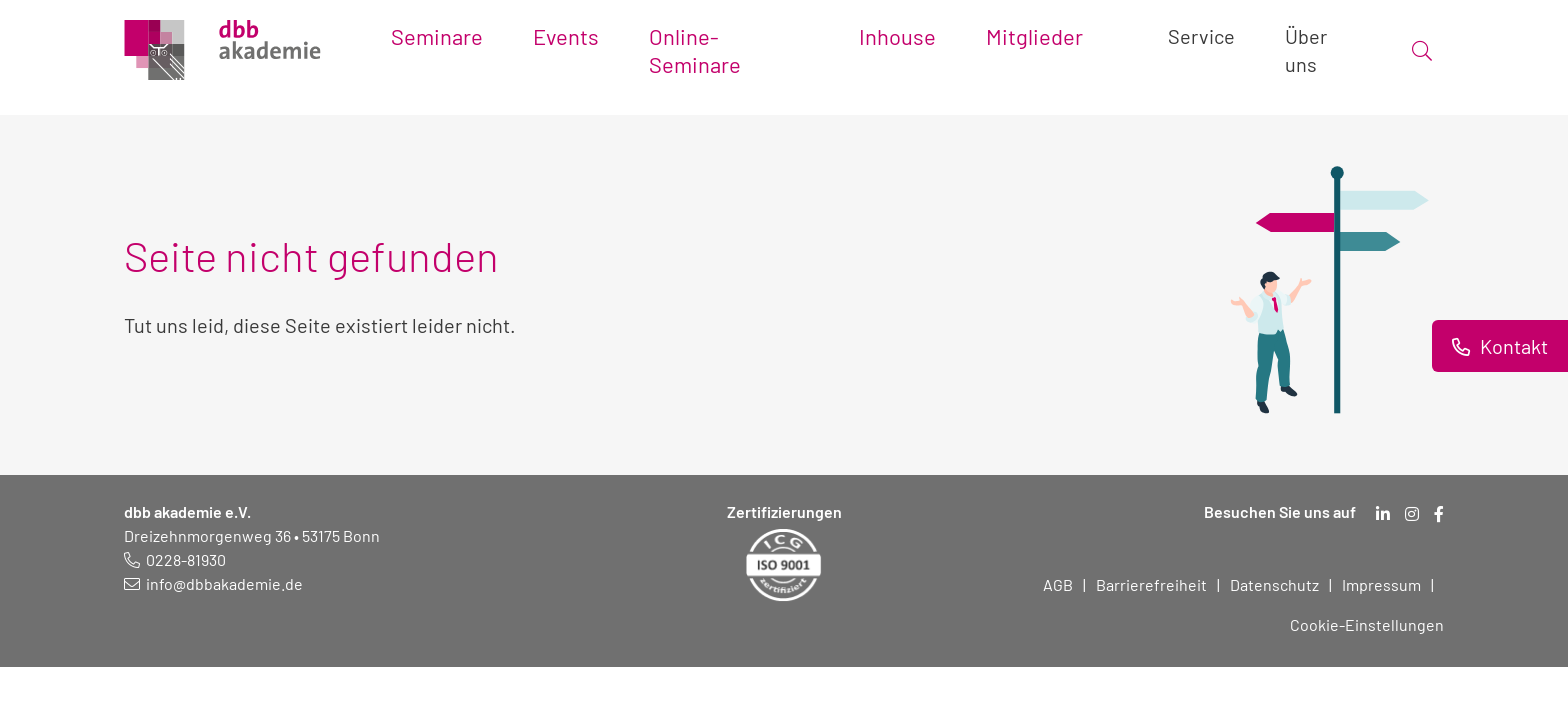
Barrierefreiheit (1151, 584)
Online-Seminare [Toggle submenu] (695, 50)
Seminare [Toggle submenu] (437, 36)
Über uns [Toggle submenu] (1306, 50)
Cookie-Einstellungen (1367, 624)
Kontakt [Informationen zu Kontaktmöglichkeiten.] (1512, 346)
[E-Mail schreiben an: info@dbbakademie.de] (213, 583)
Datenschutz (1274, 584)
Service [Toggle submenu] (1201, 36)
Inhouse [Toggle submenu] (897, 36)
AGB (1058, 584)
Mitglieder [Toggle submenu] (1034, 36)
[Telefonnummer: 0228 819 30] (175, 559)
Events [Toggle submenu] (566, 36)
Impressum (1381, 584)
